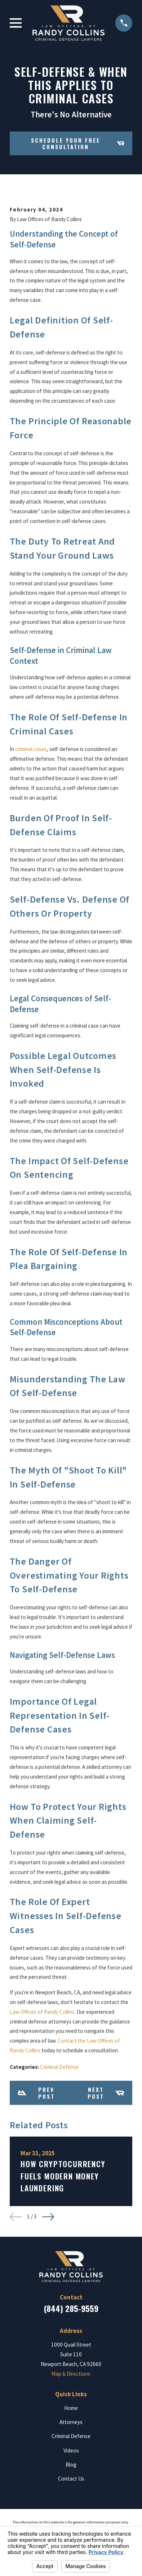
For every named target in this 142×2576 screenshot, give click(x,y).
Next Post (106, 2092)
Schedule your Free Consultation (77, 143)
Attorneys (71, 2422)
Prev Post (36, 2092)
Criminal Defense (59, 2066)
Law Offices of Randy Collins (42, 2011)
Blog (71, 2464)
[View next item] (48, 2217)
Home (71, 2408)
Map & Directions (71, 2373)
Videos (71, 2450)
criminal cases (31, 749)
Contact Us (71, 2478)
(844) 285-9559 (71, 2308)
